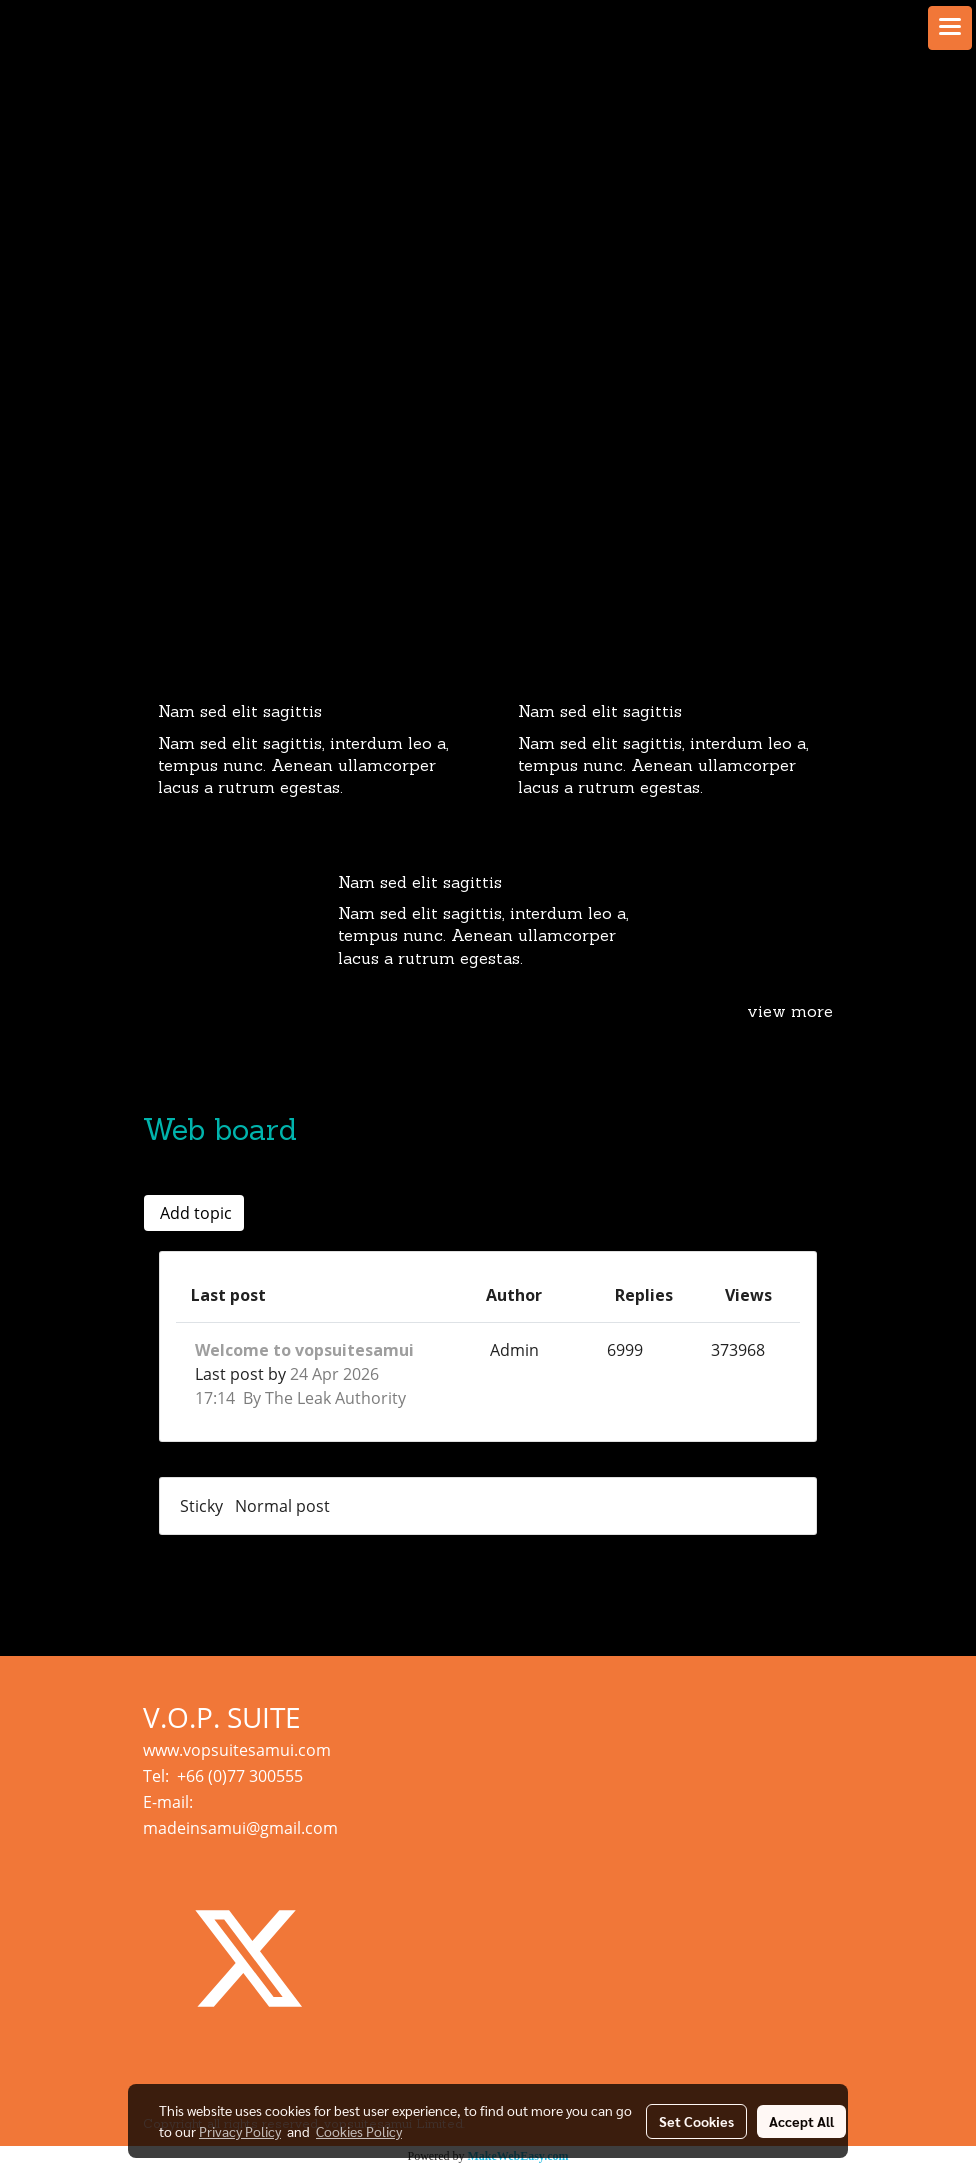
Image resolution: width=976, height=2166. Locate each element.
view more (790, 1013)
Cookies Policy (359, 2131)
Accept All (801, 2121)
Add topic (194, 1213)
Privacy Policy (240, 2131)
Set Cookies (696, 2121)
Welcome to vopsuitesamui (304, 1350)
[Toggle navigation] (950, 28)
